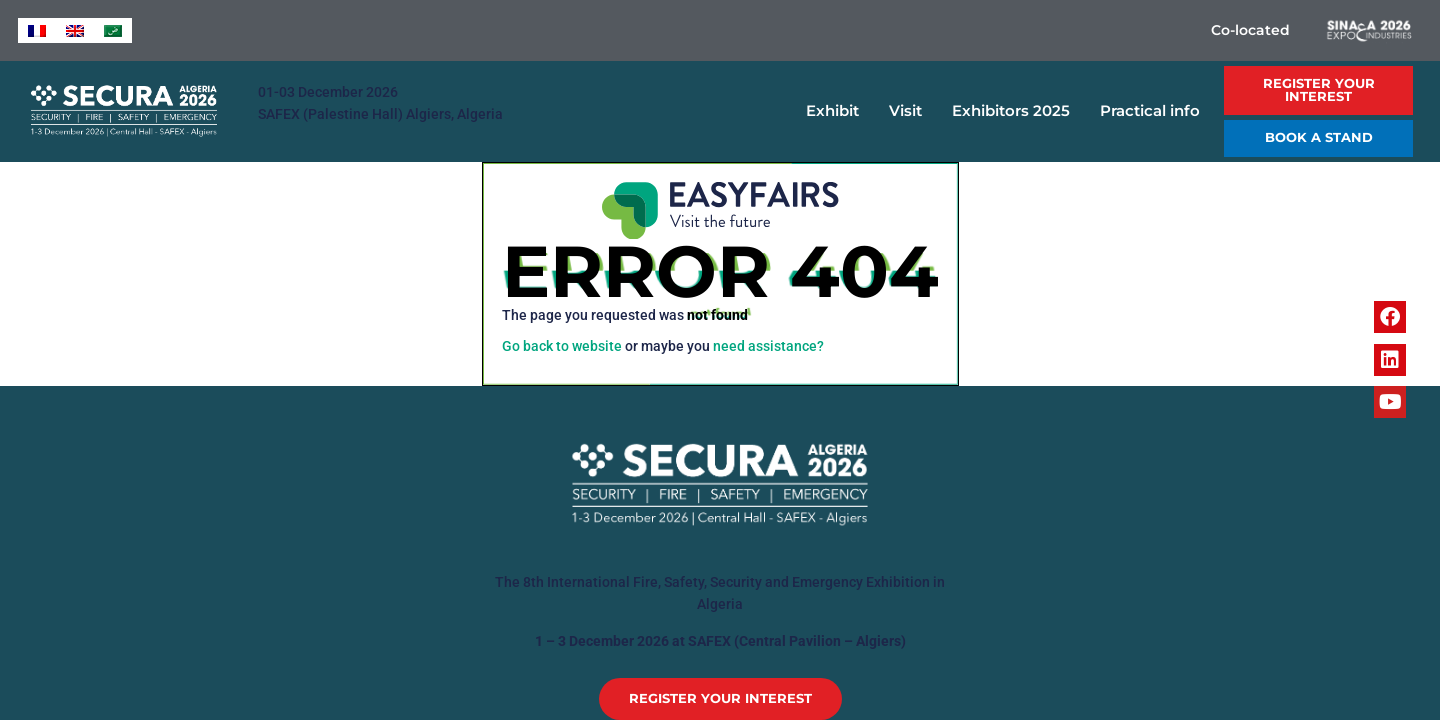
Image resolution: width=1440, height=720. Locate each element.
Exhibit (837, 111)
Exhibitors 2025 (1016, 111)
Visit (910, 111)
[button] (1318, 91)
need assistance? (768, 346)
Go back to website (562, 346)
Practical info (1155, 111)
